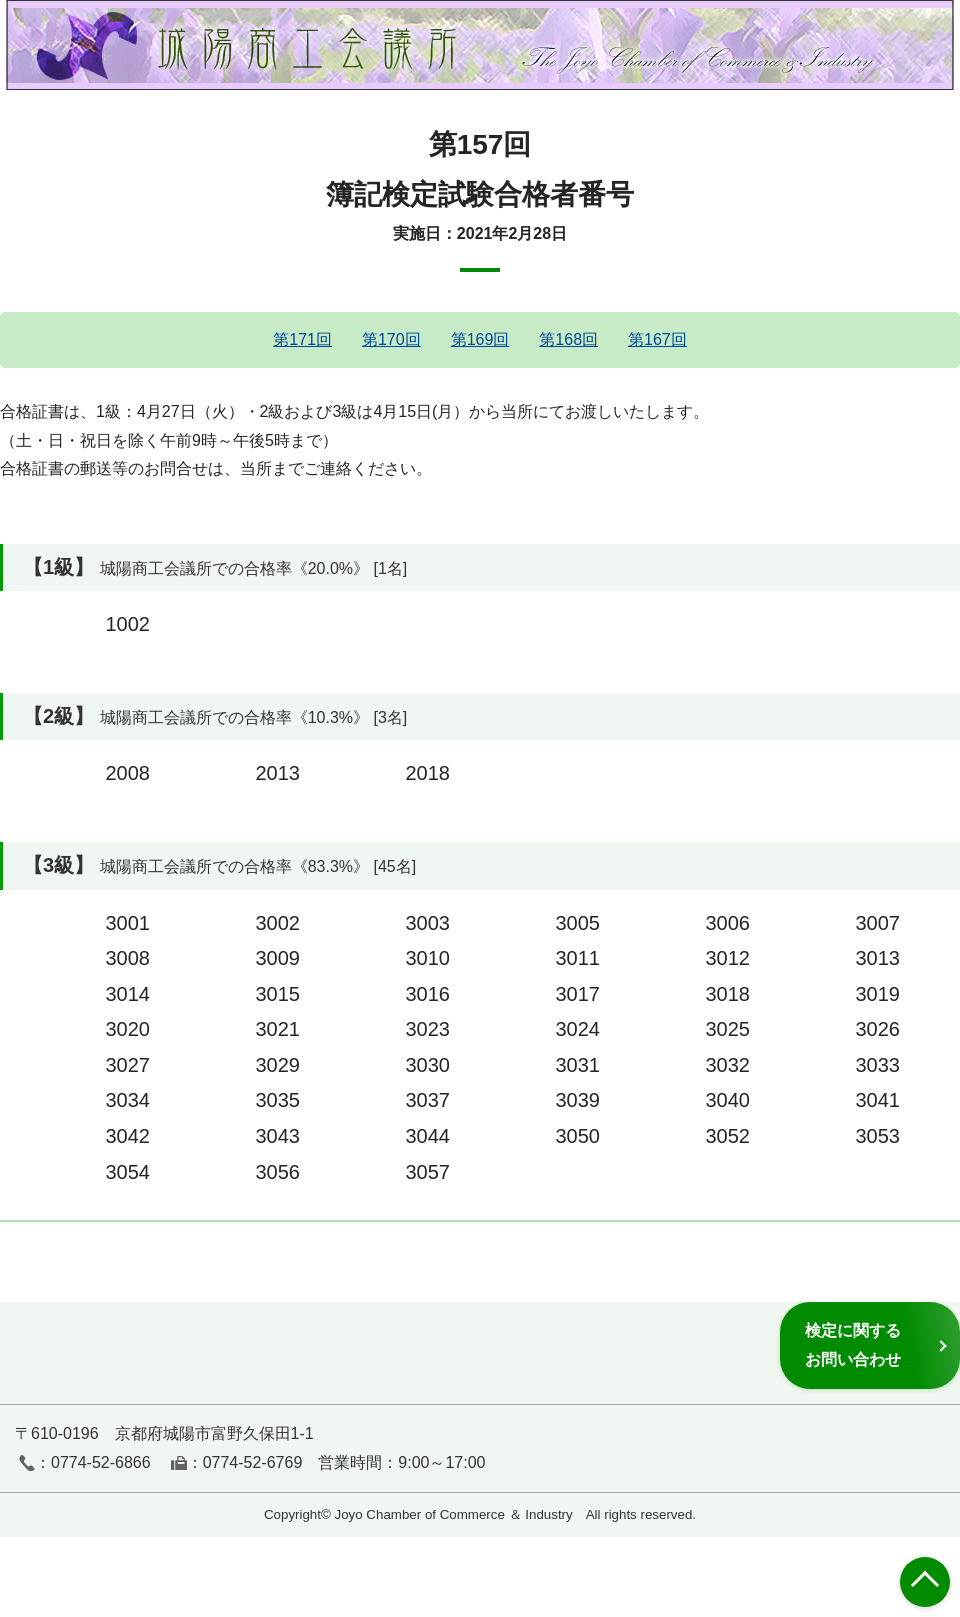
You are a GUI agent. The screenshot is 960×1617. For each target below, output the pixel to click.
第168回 (568, 339)
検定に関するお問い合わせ (853, 1344)
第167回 (657, 339)
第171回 (302, 339)
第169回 (480, 339)
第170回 (391, 339)
